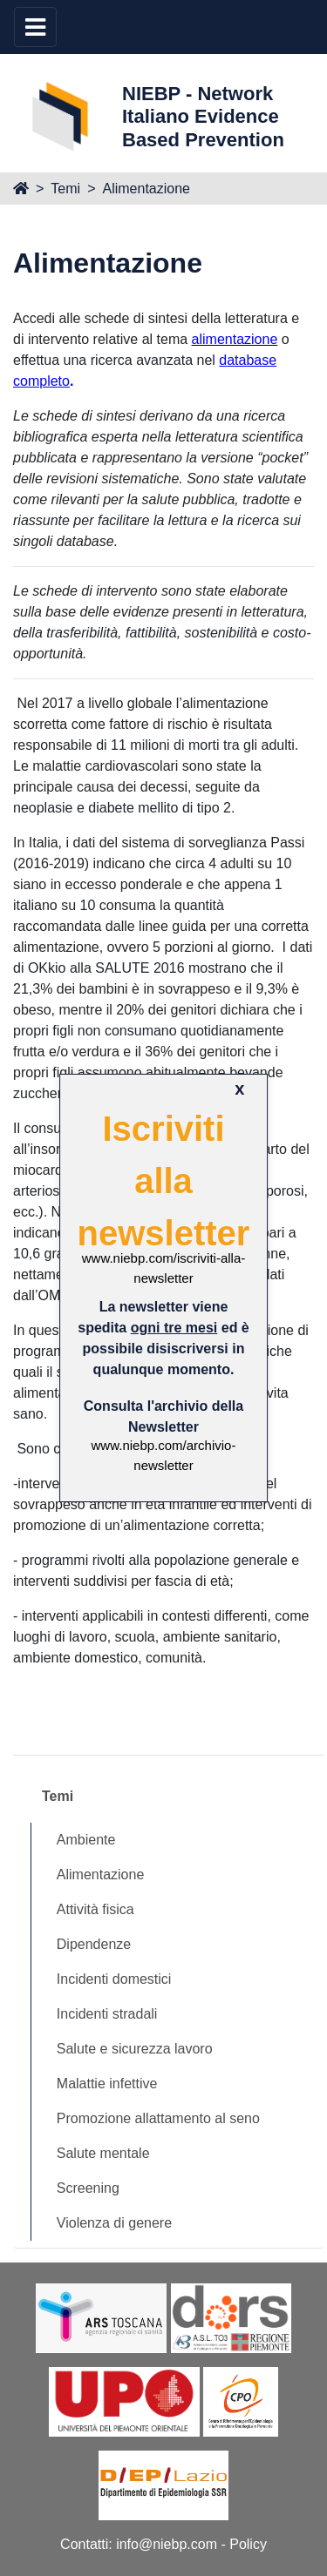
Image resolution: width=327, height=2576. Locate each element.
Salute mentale (103, 2153)
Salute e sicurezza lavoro (135, 2048)
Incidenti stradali (107, 2013)
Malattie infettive (107, 2083)
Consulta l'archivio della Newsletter (163, 1416)
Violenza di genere (114, 2222)
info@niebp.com (166, 2544)
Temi (65, 188)
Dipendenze (94, 1944)
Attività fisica (95, 1909)
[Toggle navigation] (35, 27)
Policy (248, 2544)
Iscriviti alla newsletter (164, 1180)
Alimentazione (146, 188)
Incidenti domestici (114, 1979)
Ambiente (86, 1839)
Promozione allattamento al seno (158, 2118)
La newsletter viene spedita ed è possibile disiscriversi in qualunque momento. (163, 1338)
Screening (88, 2188)
